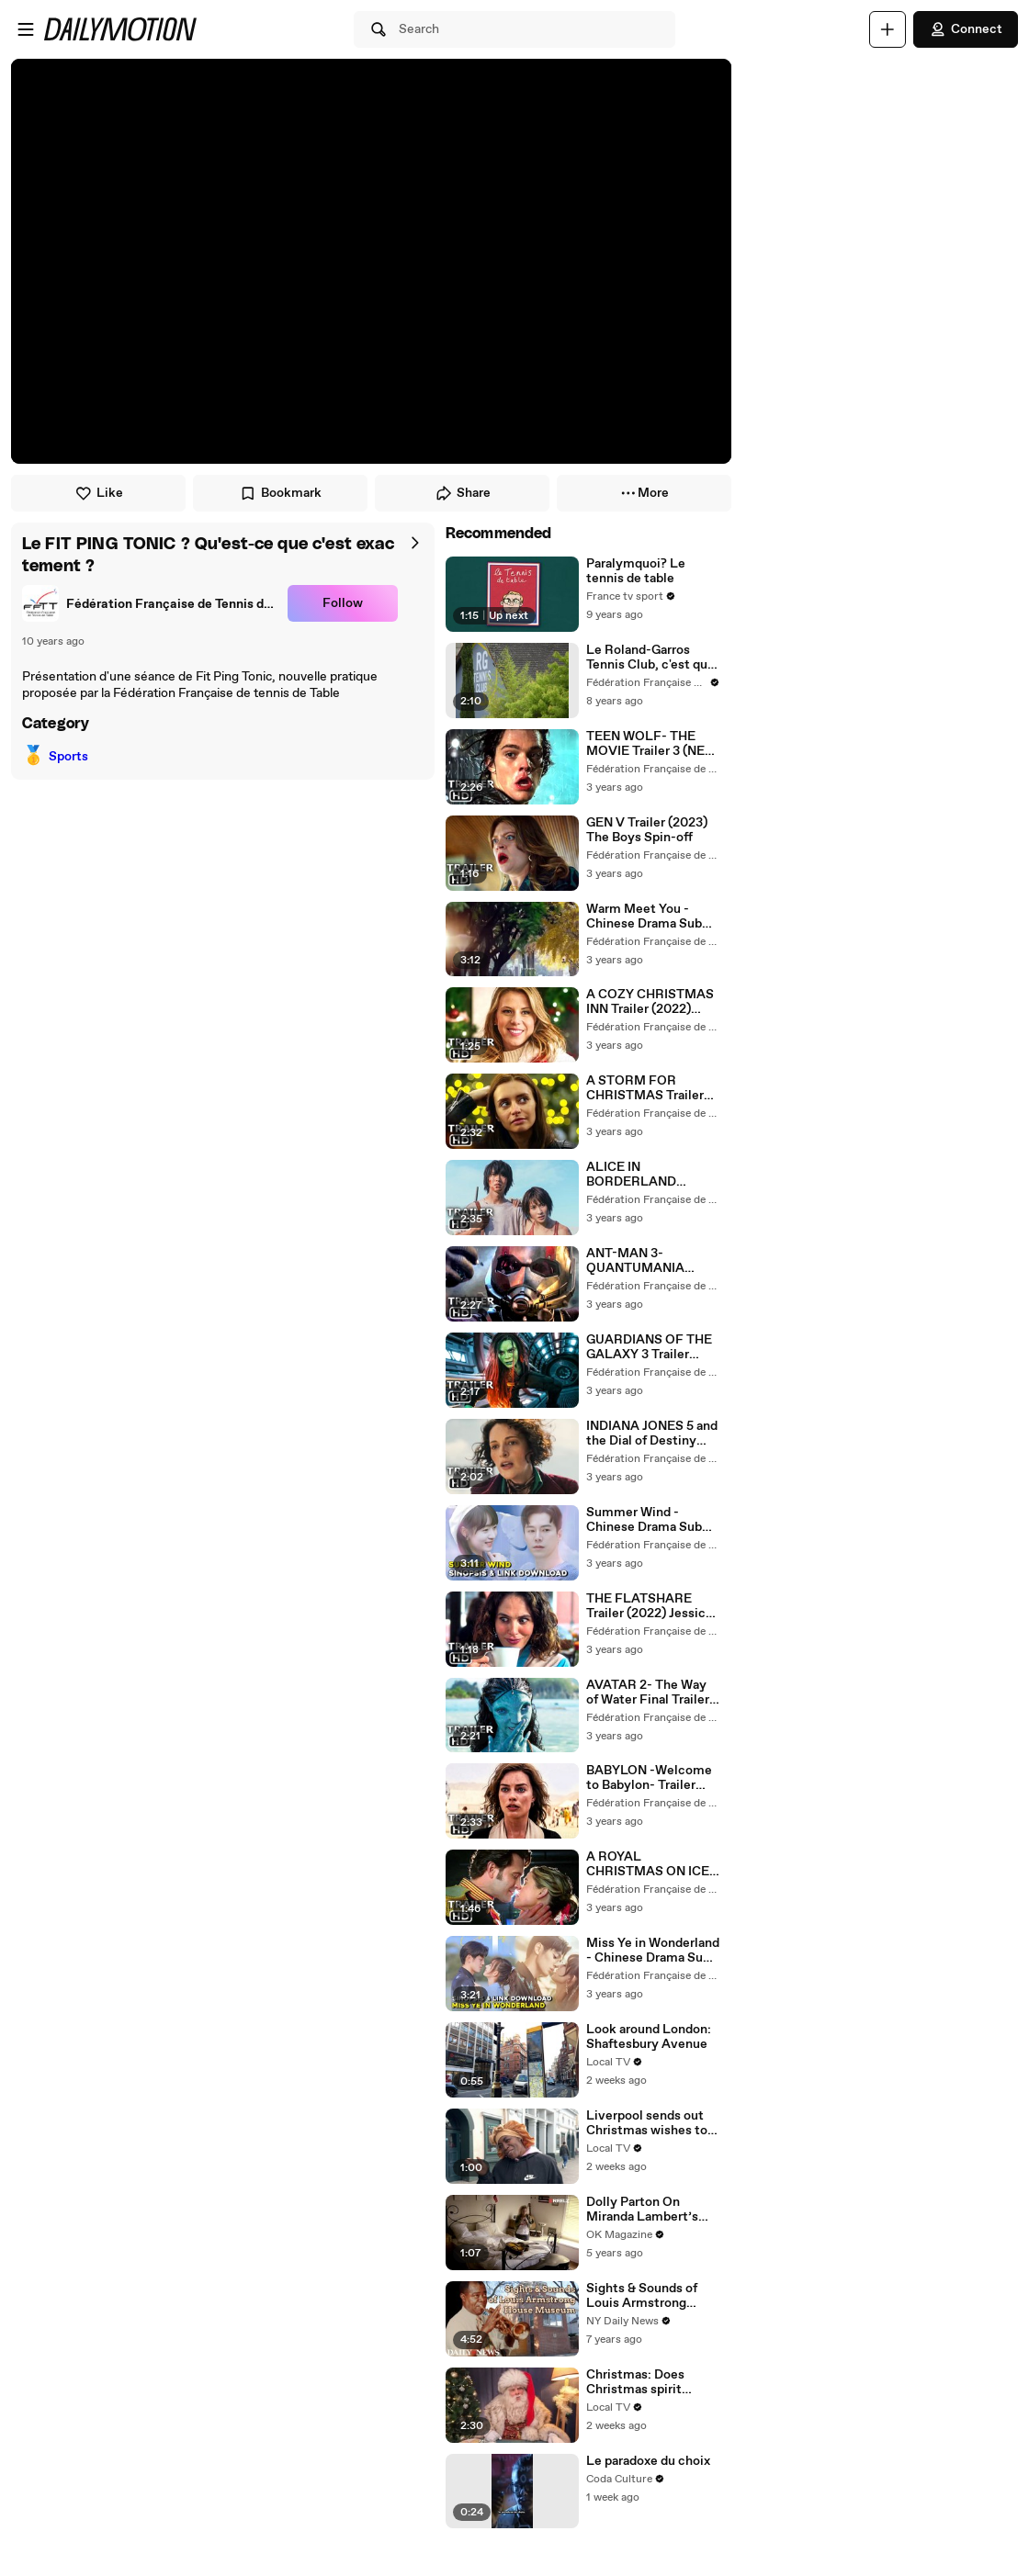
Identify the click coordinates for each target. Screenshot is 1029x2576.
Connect (965, 29)
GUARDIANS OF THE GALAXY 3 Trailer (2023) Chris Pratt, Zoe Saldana (649, 1347)
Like (98, 493)
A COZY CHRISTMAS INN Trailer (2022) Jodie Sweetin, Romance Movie (650, 1002)
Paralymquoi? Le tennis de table (635, 571)
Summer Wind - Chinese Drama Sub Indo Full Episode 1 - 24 (645, 1520)
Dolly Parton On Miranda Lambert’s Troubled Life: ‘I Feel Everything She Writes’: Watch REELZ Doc (652, 2209)
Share (463, 493)
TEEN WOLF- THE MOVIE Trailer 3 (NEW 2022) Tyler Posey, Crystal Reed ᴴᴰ (651, 744)
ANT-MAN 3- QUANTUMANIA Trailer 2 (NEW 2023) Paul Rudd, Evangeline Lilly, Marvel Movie (652, 1261)
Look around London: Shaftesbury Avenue (648, 2037)
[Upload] (887, 29)
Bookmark (280, 493)
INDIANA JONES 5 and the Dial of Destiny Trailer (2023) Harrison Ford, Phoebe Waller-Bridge (652, 1433)
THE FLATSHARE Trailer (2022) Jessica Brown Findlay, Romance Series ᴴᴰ (649, 1606)
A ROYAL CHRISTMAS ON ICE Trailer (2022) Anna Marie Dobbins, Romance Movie (647, 1864)
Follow (342, 603)
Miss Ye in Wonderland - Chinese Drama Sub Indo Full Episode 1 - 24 (652, 1950)
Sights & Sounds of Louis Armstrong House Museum (641, 2296)
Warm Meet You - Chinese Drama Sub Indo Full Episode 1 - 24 (645, 916)
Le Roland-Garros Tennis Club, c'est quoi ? (652, 657)
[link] (151, 603)
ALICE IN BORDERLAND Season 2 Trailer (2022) (633, 1174)
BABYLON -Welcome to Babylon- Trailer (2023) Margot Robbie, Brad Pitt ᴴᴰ (649, 1778)
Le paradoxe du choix (648, 2461)
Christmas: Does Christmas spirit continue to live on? (645, 2382)
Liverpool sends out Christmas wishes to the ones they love (646, 2123)
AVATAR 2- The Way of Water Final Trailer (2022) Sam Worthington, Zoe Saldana (647, 1692)
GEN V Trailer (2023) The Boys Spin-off (646, 830)
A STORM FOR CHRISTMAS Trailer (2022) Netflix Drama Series (648, 1088)
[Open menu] (25, 29)
